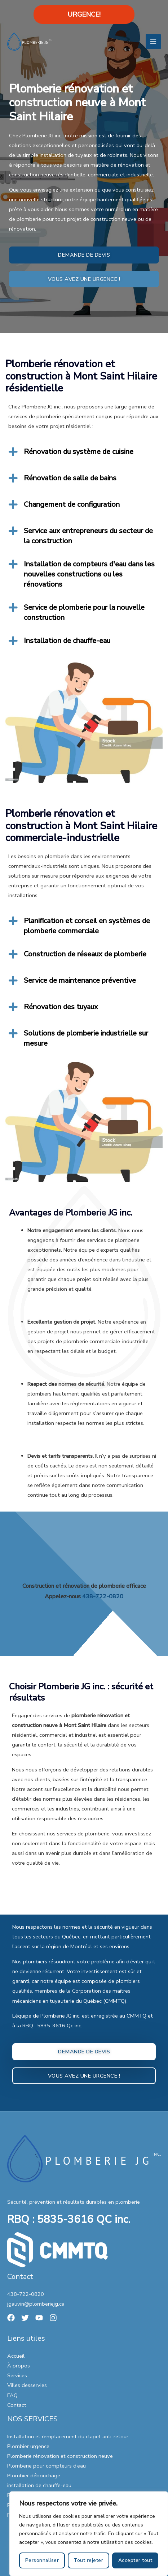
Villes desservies (27, 2385)
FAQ (12, 2395)
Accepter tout (135, 2560)
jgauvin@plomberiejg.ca (36, 2303)
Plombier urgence (28, 2446)
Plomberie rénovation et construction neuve (60, 2456)
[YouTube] (39, 2318)
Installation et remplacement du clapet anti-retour (67, 2436)
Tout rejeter (88, 2560)
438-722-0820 (25, 2294)
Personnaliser (42, 2560)
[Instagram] (53, 2318)
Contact (16, 2405)
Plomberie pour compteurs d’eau (46, 2465)
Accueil (16, 2355)
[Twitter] (25, 2318)
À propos (18, 2365)
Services (17, 2375)
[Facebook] (11, 2318)
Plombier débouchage (33, 2475)
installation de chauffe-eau (39, 2485)
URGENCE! (84, 14)
